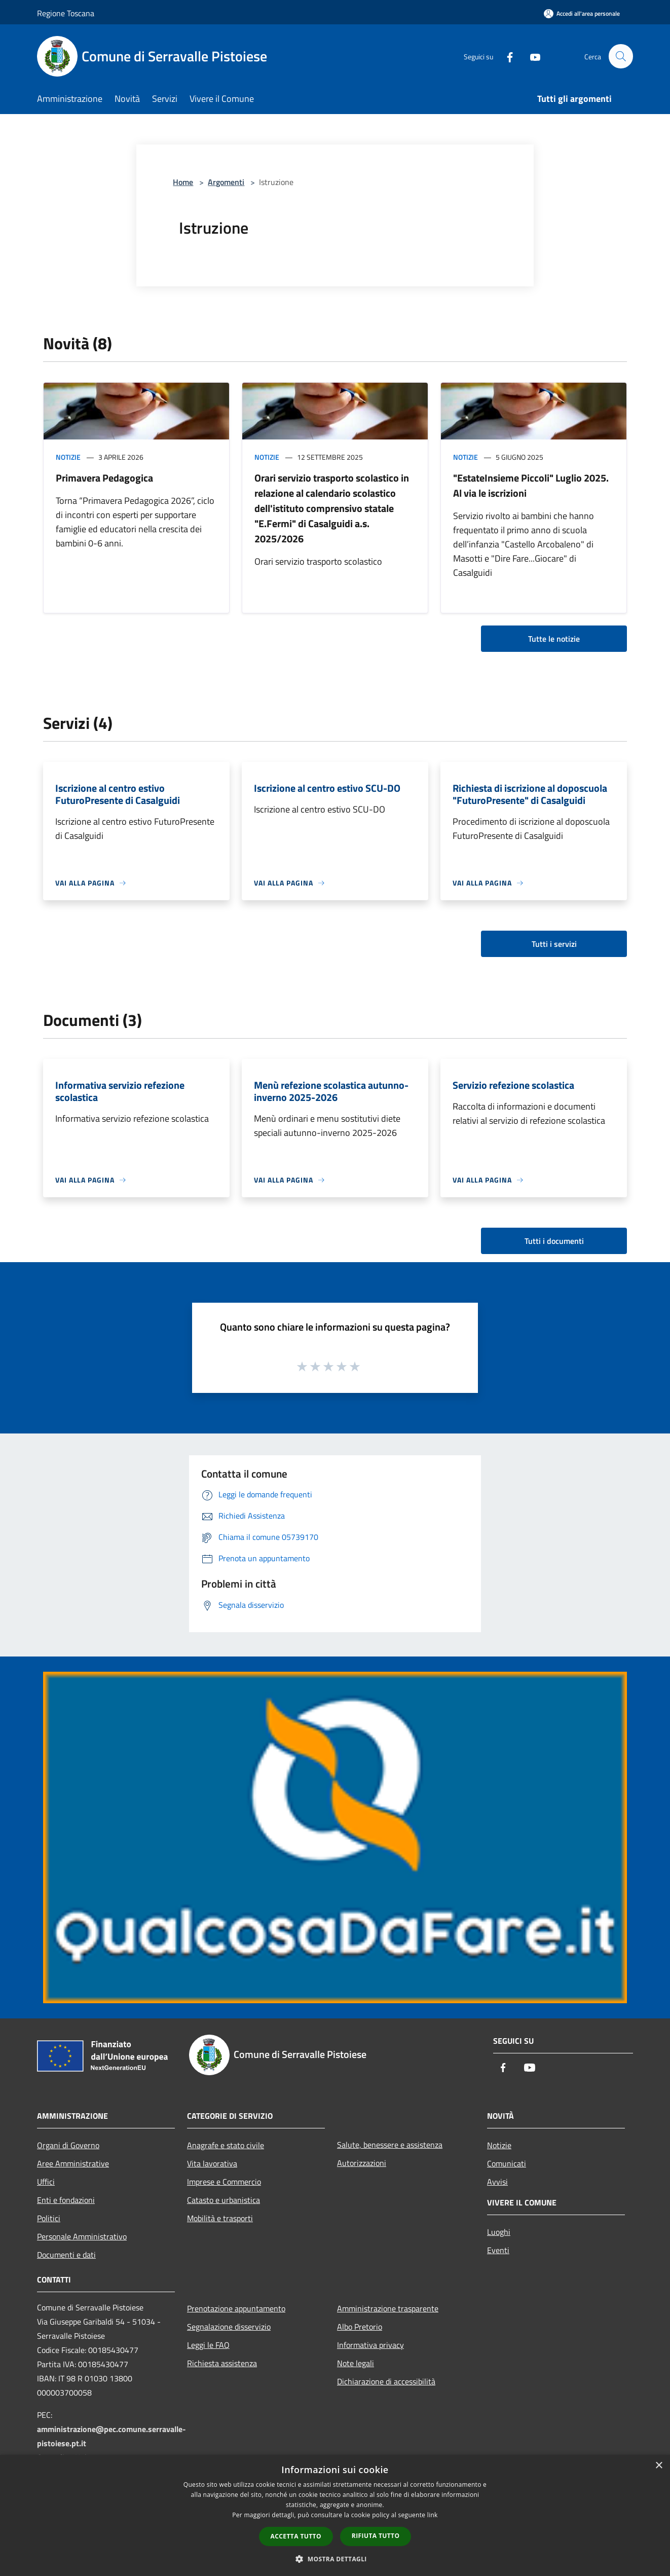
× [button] (658, 2466)
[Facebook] (505, 56)
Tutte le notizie (554, 639)
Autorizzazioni (361, 2163)
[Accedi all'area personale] (582, 13)
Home (183, 182)
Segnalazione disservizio (229, 2327)
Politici (48, 2218)
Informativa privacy (370, 2345)
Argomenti (226, 182)
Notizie (68, 457)
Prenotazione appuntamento (236, 2308)
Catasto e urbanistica (223, 2200)
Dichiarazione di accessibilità (386, 2381)
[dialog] (335, 2515)
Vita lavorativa (212, 2163)
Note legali (355, 2363)
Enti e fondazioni (66, 2200)
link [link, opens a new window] (432, 2515)
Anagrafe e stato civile (225, 2145)
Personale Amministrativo (82, 2236)
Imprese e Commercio (224, 2182)
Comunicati (506, 2163)
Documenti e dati (66, 2255)
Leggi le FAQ (208, 2345)
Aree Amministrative (73, 2163)
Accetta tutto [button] (296, 2536)
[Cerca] (621, 56)
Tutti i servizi (554, 944)
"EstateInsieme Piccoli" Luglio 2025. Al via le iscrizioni (531, 485)
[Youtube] (530, 56)
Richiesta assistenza (222, 2363)
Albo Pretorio (359, 2327)
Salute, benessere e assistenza (389, 2145)
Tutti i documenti (554, 1241)
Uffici (46, 2182)
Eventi (498, 2250)
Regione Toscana (65, 13)
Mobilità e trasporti (220, 2218)
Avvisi (497, 2182)
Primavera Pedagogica (104, 478)
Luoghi (498, 2232)
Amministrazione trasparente (387, 2308)
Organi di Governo (68, 2145)
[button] (335, 2559)
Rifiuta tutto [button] (376, 2535)
